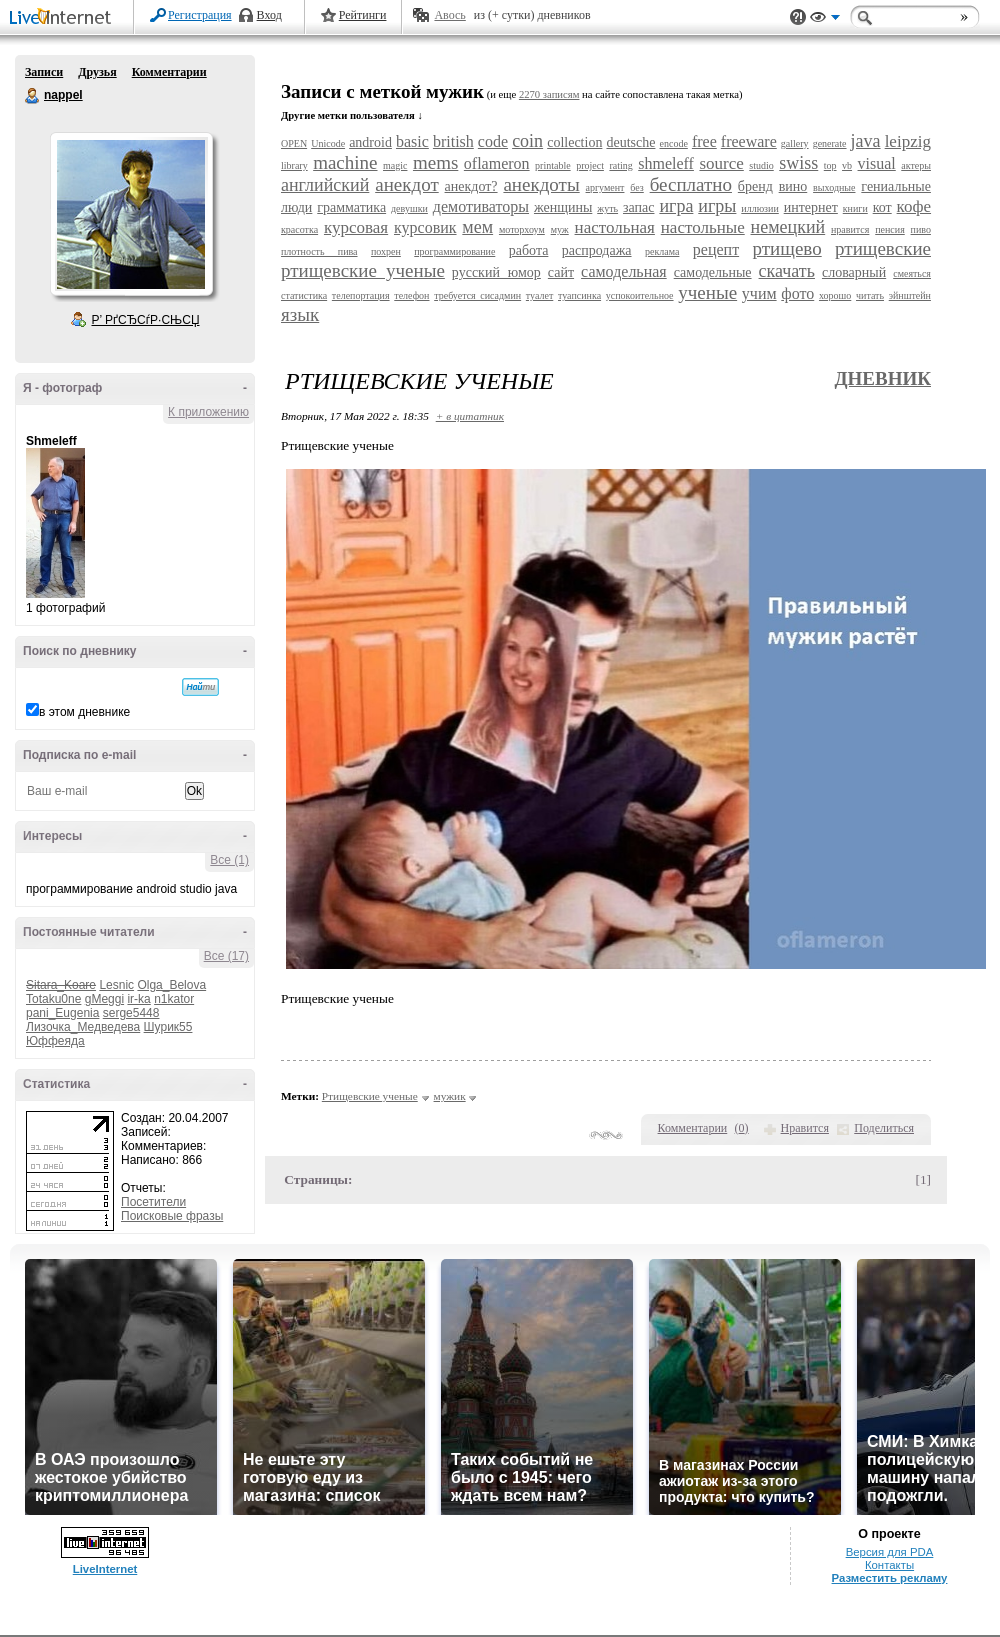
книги (855, 208)
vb (847, 165)
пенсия (890, 229)
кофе (914, 206)
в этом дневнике (84, 712)
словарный (854, 272)
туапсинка (579, 295)
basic (412, 141)
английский (325, 185)
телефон (411, 295)
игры (717, 206)
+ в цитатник (470, 416)
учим (759, 293)
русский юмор (496, 272)
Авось (449, 15)
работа (529, 250)
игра (676, 206)
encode (674, 143)
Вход (269, 15)
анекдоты (541, 184)
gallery (795, 143)
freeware (749, 141)
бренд (755, 186)
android (370, 142)
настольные (703, 227)
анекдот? (471, 186)
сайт (561, 272)
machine (345, 162)
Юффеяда (55, 1041)
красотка (299, 229)
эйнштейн (910, 295)
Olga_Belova (171, 985)
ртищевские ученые (363, 270)
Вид (825, 20)
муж (560, 229)
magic (395, 165)
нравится (850, 229)
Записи (44, 72)
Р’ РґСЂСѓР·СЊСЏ (146, 320)
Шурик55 (168, 1027)
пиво (921, 229)
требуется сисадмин (477, 295)
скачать (787, 271)
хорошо (835, 295)
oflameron (497, 163)
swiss (798, 163)
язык (300, 314)
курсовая (356, 227)
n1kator (174, 999)
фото (797, 293)
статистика (304, 295)
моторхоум (522, 229)
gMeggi (104, 999)
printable (553, 165)
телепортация (361, 295)
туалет (539, 295)
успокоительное (640, 295)
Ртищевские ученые (370, 1096)
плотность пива (319, 251)
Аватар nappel (131, 214)
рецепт (716, 249)
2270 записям (549, 94)
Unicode (328, 143)
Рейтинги (363, 15)
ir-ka (138, 999)
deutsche (630, 142)
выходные (834, 187)
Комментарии (169, 72)
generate (830, 143)
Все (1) (229, 860)
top (830, 165)
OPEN (294, 143)
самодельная (624, 271)
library (294, 165)
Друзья (97, 72)
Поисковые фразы (172, 1216)
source (721, 163)
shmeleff (666, 163)
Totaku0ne (53, 999)
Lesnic (116, 985)
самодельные (713, 272)
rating (620, 165)
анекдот (407, 184)
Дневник (882, 378)
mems (435, 162)
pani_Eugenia (62, 1013)
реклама (662, 251)
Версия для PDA (890, 1552)
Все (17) (226, 956)
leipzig (908, 141)
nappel (33, 96)
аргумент (605, 187)
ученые (707, 292)
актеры (916, 165)
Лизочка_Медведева (83, 1027)
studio (761, 165)
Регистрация (200, 15)
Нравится (805, 1128)
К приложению (208, 412)
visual (877, 163)
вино (793, 186)
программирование (454, 251)
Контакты (889, 1565)
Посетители (153, 1202)
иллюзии (759, 208)
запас (638, 207)
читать (870, 295)
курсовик (425, 227)
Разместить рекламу (890, 1578)
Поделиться (884, 1128)
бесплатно (691, 184)
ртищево (787, 248)
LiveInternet (64, 18)
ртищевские (883, 248)
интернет (811, 207)
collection (574, 142)
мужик (450, 1096)
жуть (607, 208)
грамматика (351, 207)
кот (882, 207)
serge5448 (131, 1013)
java (866, 141)
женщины (563, 207)
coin (527, 141)
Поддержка (798, 17)
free (704, 141)
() (742, 1128)
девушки (409, 208)
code (493, 141)
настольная (615, 227)
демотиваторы (481, 206)
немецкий (788, 227)
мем (477, 227)
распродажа (597, 250)
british (453, 141)
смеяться (912, 273)
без (636, 187)
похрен (386, 251)
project (590, 165)
